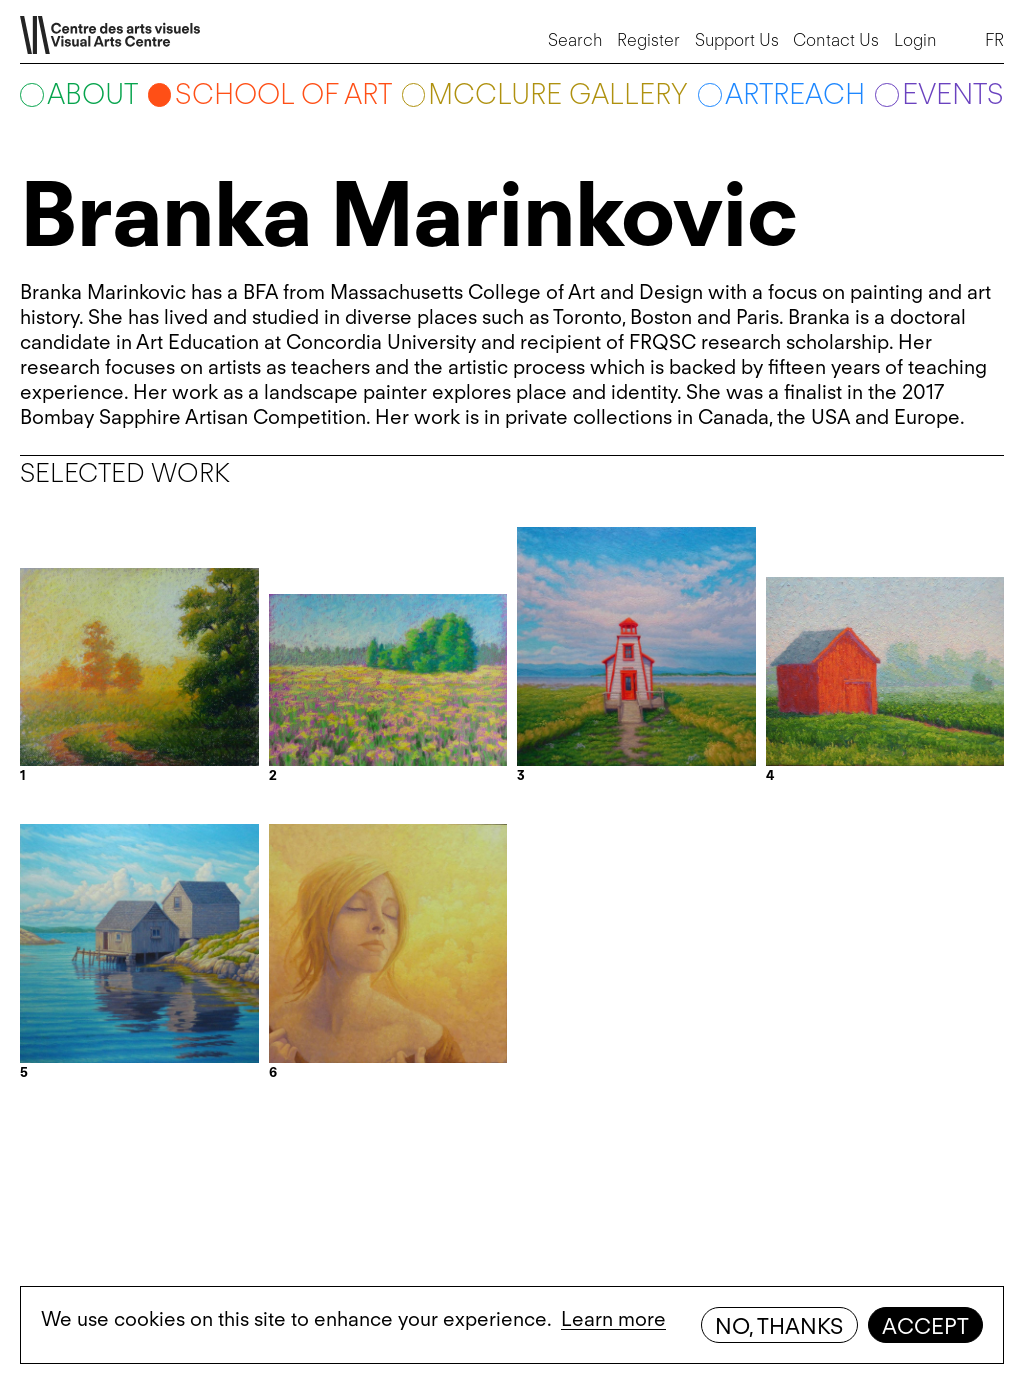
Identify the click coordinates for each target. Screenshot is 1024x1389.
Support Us (737, 40)
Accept (925, 1326)
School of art (283, 94)
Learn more (613, 1319)
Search (575, 40)
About (92, 94)
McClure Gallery (558, 94)
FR (994, 40)
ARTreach (795, 94)
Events (953, 94)
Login (915, 40)
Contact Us (836, 40)
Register (648, 40)
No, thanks (779, 1326)
